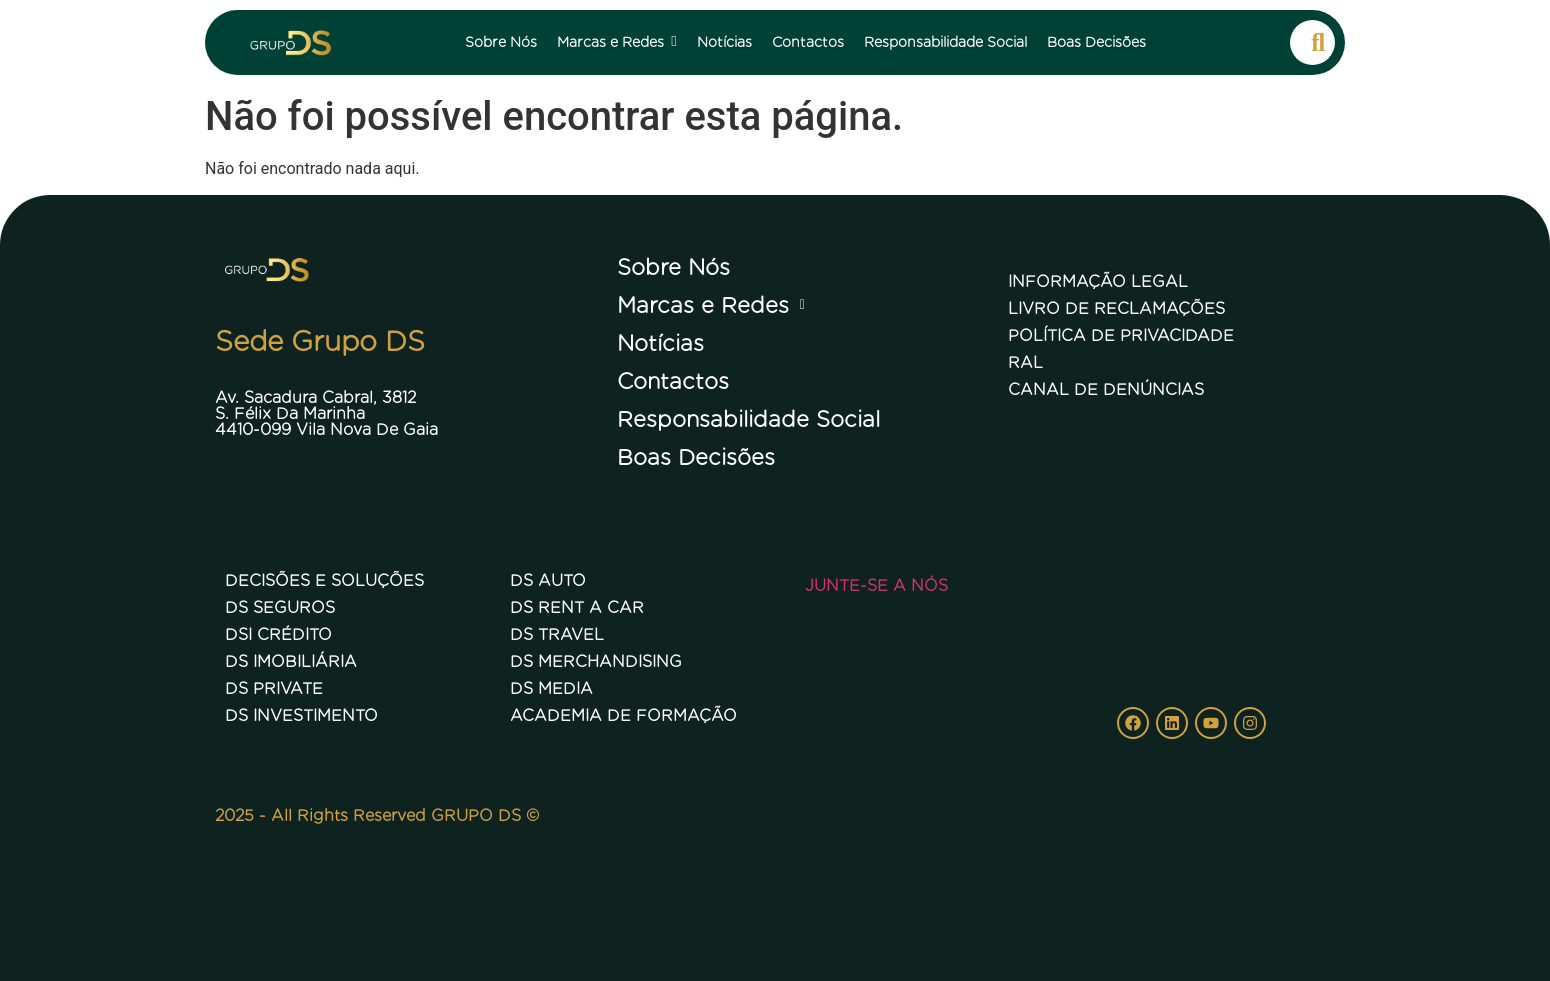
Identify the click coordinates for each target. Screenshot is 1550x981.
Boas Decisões (696, 457)
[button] (775, 305)
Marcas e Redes (716, 305)
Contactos (673, 381)
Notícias (660, 343)
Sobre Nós (673, 267)
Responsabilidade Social (748, 419)
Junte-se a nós (876, 585)
